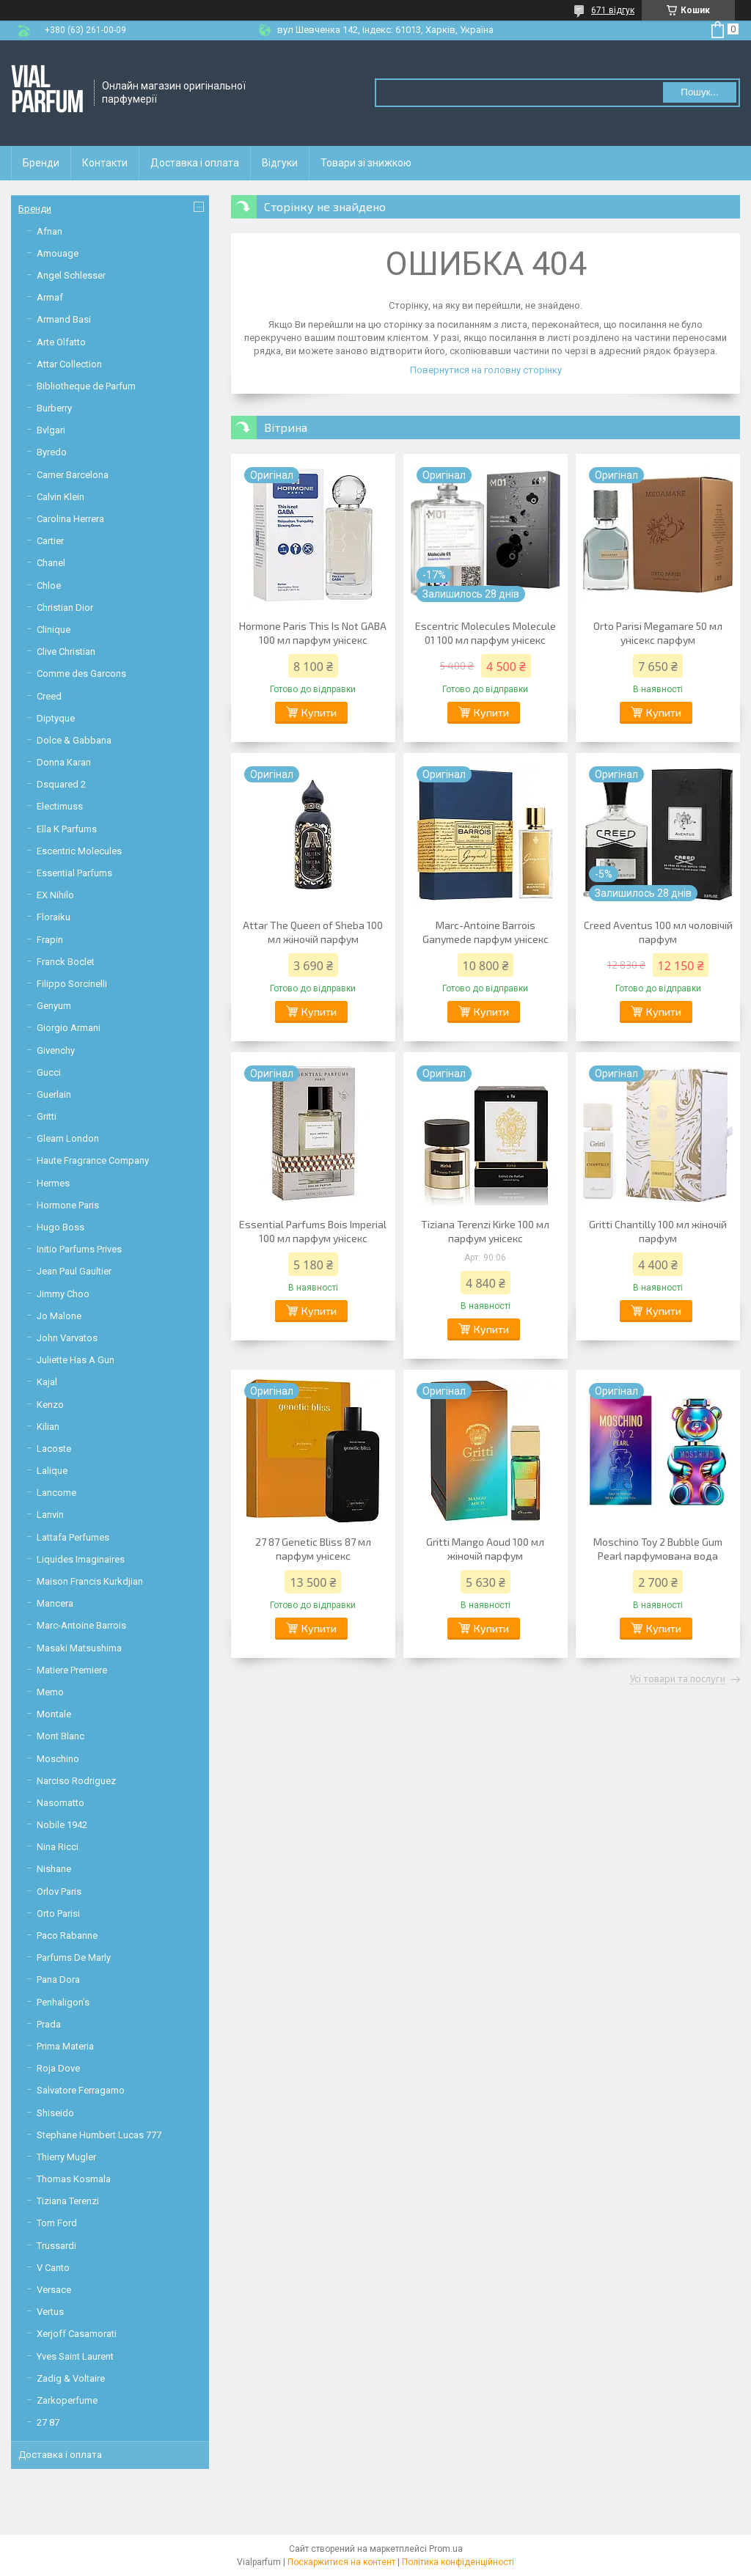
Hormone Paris (68, 1205)
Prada (49, 2024)
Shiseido (55, 2112)
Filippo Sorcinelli (72, 983)
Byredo (52, 452)
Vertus (50, 2311)
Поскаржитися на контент (341, 2562)
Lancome (56, 1492)
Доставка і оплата (194, 163)
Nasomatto (60, 1802)
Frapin (50, 939)
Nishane (54, 1868)
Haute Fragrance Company (93, 1160)
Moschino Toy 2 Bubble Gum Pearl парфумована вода (657, 1548)
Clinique (53, 629)
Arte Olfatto (61, 342)
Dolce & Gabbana (74, 740)
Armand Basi (64, 319)
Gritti (46, 1116)
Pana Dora (58, 1979)
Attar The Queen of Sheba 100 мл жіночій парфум (313, 932)
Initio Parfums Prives (79, 1249)
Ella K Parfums (67, 828)
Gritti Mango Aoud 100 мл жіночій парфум (485, 1548)
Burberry (54, 408)
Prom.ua (446, 2549)
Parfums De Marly (74, 1957)
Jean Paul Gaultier (74, 1271)
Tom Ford (57, 2222)
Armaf (50, 297)
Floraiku (53, 916)
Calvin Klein (60, 496)
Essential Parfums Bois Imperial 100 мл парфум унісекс (313, 1231)
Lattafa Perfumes (73, 1537)
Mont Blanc (60, 1736)
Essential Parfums (74, 872)
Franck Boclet (66, 961)
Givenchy (56, 1050)
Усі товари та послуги (677, 1679)
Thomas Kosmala (74, 2178)
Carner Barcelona (73, 474)
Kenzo (50, 1404)
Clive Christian (66, 651)
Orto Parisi (58, 1913)
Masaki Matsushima (79, 1648)
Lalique (52, 1470)
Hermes (53, 1183)
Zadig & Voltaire (71, 2378)
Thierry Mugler (66, 2156)
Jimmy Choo (63, 1293)
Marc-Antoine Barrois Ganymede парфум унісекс (485, 932)
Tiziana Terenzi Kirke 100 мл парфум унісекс (485, 1231)
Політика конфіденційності (458, 2562)
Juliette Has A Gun (75, 1359)
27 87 (48, 2422)
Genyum (54, 1005)
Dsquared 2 (61, 784)
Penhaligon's (63, 2002)
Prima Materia (65, 2046)
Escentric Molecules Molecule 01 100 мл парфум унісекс (485, 633)
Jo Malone (59, 1315)
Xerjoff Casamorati (77, 2333)
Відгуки (280, 163)
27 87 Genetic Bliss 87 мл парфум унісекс (313, 1548)
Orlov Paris (59, 1891)
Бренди (41, 163)
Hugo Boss (60, 1227)
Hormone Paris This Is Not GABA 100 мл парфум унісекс (313, 633)
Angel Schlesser (71, 275)
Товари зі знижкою (365, 163)
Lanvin (50, 1514)
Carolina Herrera (70, 518)
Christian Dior (65, 607)
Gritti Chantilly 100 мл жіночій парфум (658, 1231)
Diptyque (56, 718)
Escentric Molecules (79, 850)
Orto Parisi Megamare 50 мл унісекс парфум (657, 633)
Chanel (51, 562)
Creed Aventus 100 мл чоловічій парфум (658, 932)
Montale (54, 1714)
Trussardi (56, 2245)
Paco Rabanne (67, 1935)
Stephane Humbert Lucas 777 (99, 2134)
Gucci (49, 1072)
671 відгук (612, 10)
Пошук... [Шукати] (699, 92)
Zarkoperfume (67, 2400)
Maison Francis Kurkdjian (90, 1581)
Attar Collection (69, 364)
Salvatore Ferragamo (81, 2090)
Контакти (105, 163)
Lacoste (54, 1448)
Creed (49, 696)
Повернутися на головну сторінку (486, 369)
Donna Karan (64, 762)
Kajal (47, 1381)
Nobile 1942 (62, 1824)
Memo (50, 1692)
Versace (54, 2289)
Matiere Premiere (72, 1670)
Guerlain (54, 1094)
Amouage (57, 253)
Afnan (49, 231)
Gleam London (68, 1138)
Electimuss (60, 806)
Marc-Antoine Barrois (81, 1625)
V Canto (53, 2267)
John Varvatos (67, 1337)
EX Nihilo (55, 894)
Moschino (58, 1758)
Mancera (55, 1603)
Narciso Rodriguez (76, 1780)
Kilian (48, 1426)
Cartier (50, 540)
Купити (319, 712)
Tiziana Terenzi (68, 2200)
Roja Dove (58, 2068)
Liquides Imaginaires (81, 1559)
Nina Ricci (57, 1846)
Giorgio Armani (68, 1027)
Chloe (49, 585)
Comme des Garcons (81, 673)
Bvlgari (51, 430)
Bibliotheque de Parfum (86, 386)
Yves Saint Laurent (75, 2356)
